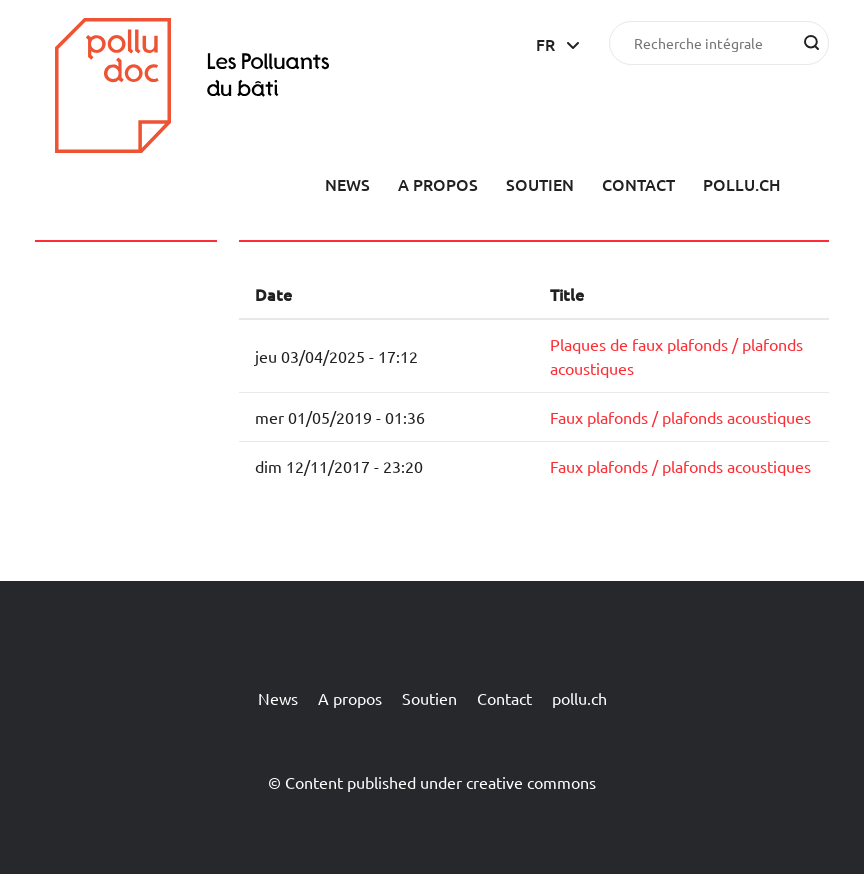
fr (545, 44)
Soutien (540, 184)
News (347, 184)
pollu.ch (742, 184)
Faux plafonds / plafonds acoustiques (680, 417)
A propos (438, 184)
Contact (638, 184)
